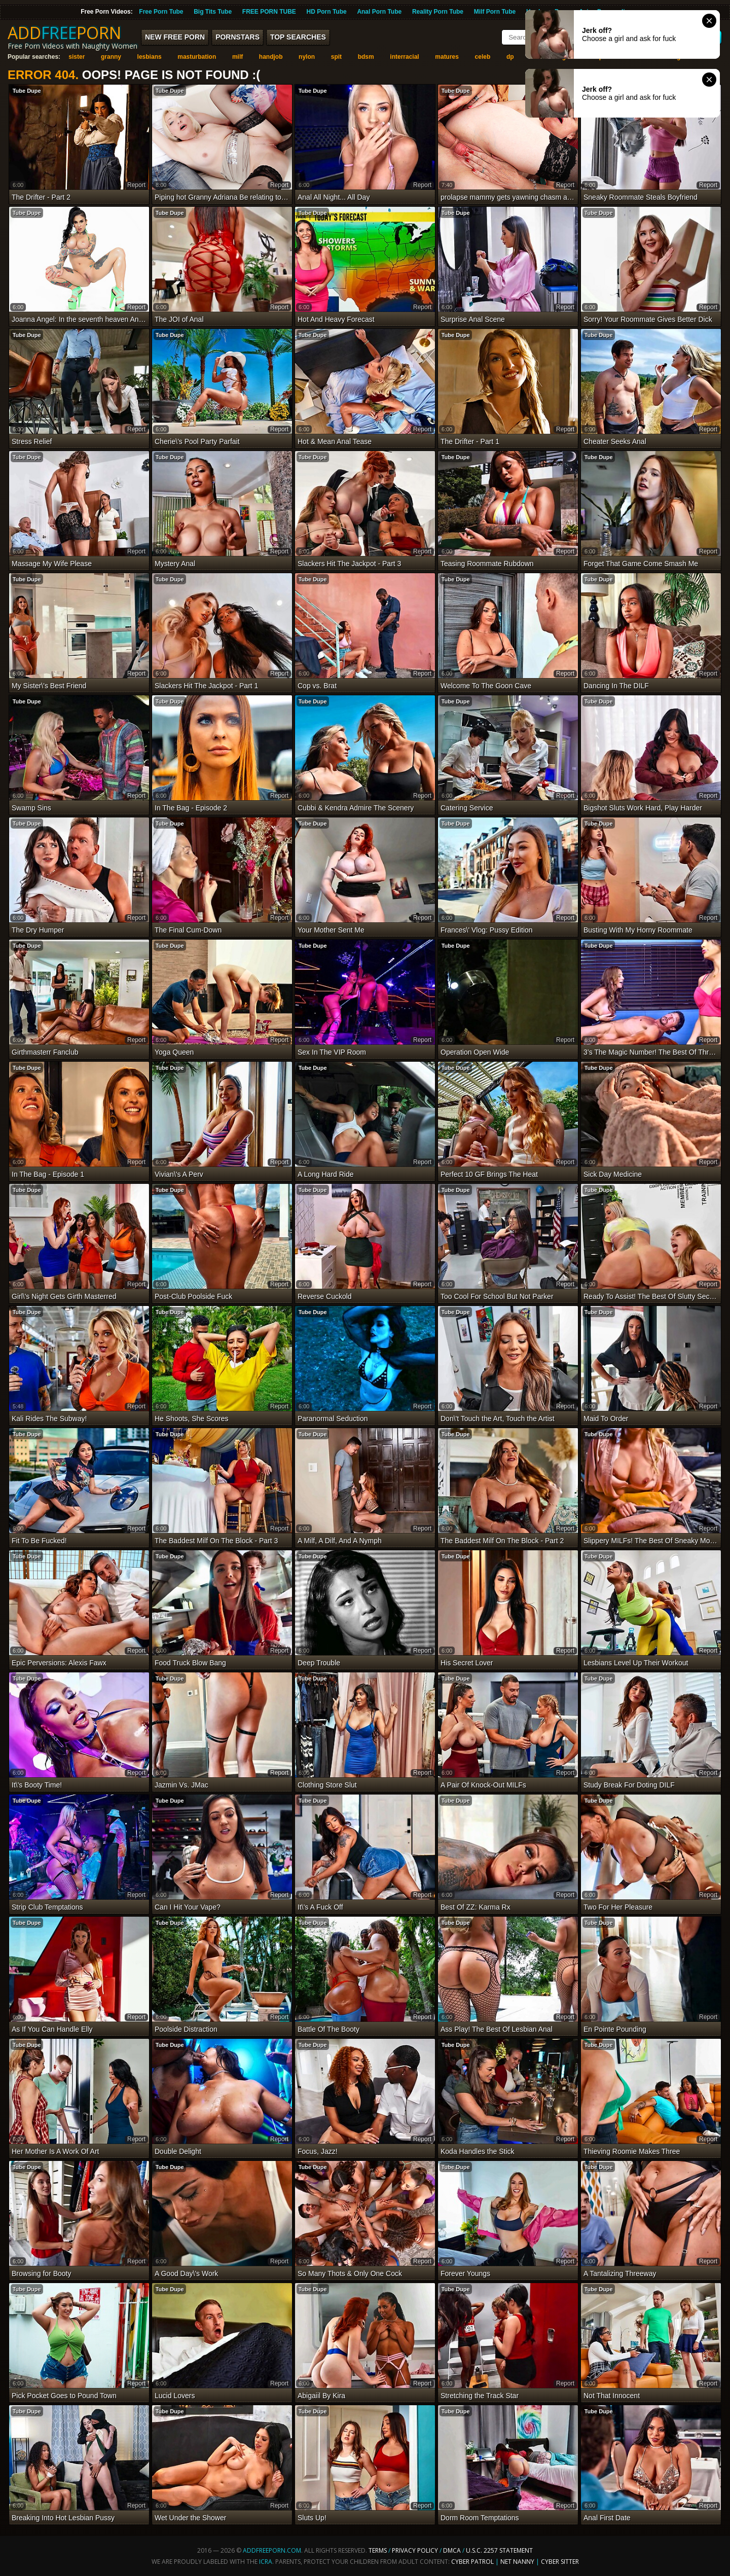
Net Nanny (517, 2561)
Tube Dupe (27, 91)
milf (237, 56)
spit (336, 56)
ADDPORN (64, 33)
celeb (483, 56)
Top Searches (298, 37)
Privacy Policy (416, 2550)
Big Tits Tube (213, 11)
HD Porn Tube (327, 11)
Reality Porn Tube (437, 11)
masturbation (196, 56)
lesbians (149, 56)
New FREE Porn (175, 37)
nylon (307, 56)
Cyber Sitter (560, 2561)
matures (447, 56)
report (136, 185)
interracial (404, 56)
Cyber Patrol (472, 2561)
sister (76, 56)
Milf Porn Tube (495, 11)
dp (510, 56)
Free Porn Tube (161, 11)
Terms (378, 2550)
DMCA (452, 2550)
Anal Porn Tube (379, 11)
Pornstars (237, 37)
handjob (271, 56)
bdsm (366, 56)
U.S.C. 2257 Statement (499, 2550)
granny (111, 56)
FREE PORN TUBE (269, 11)
